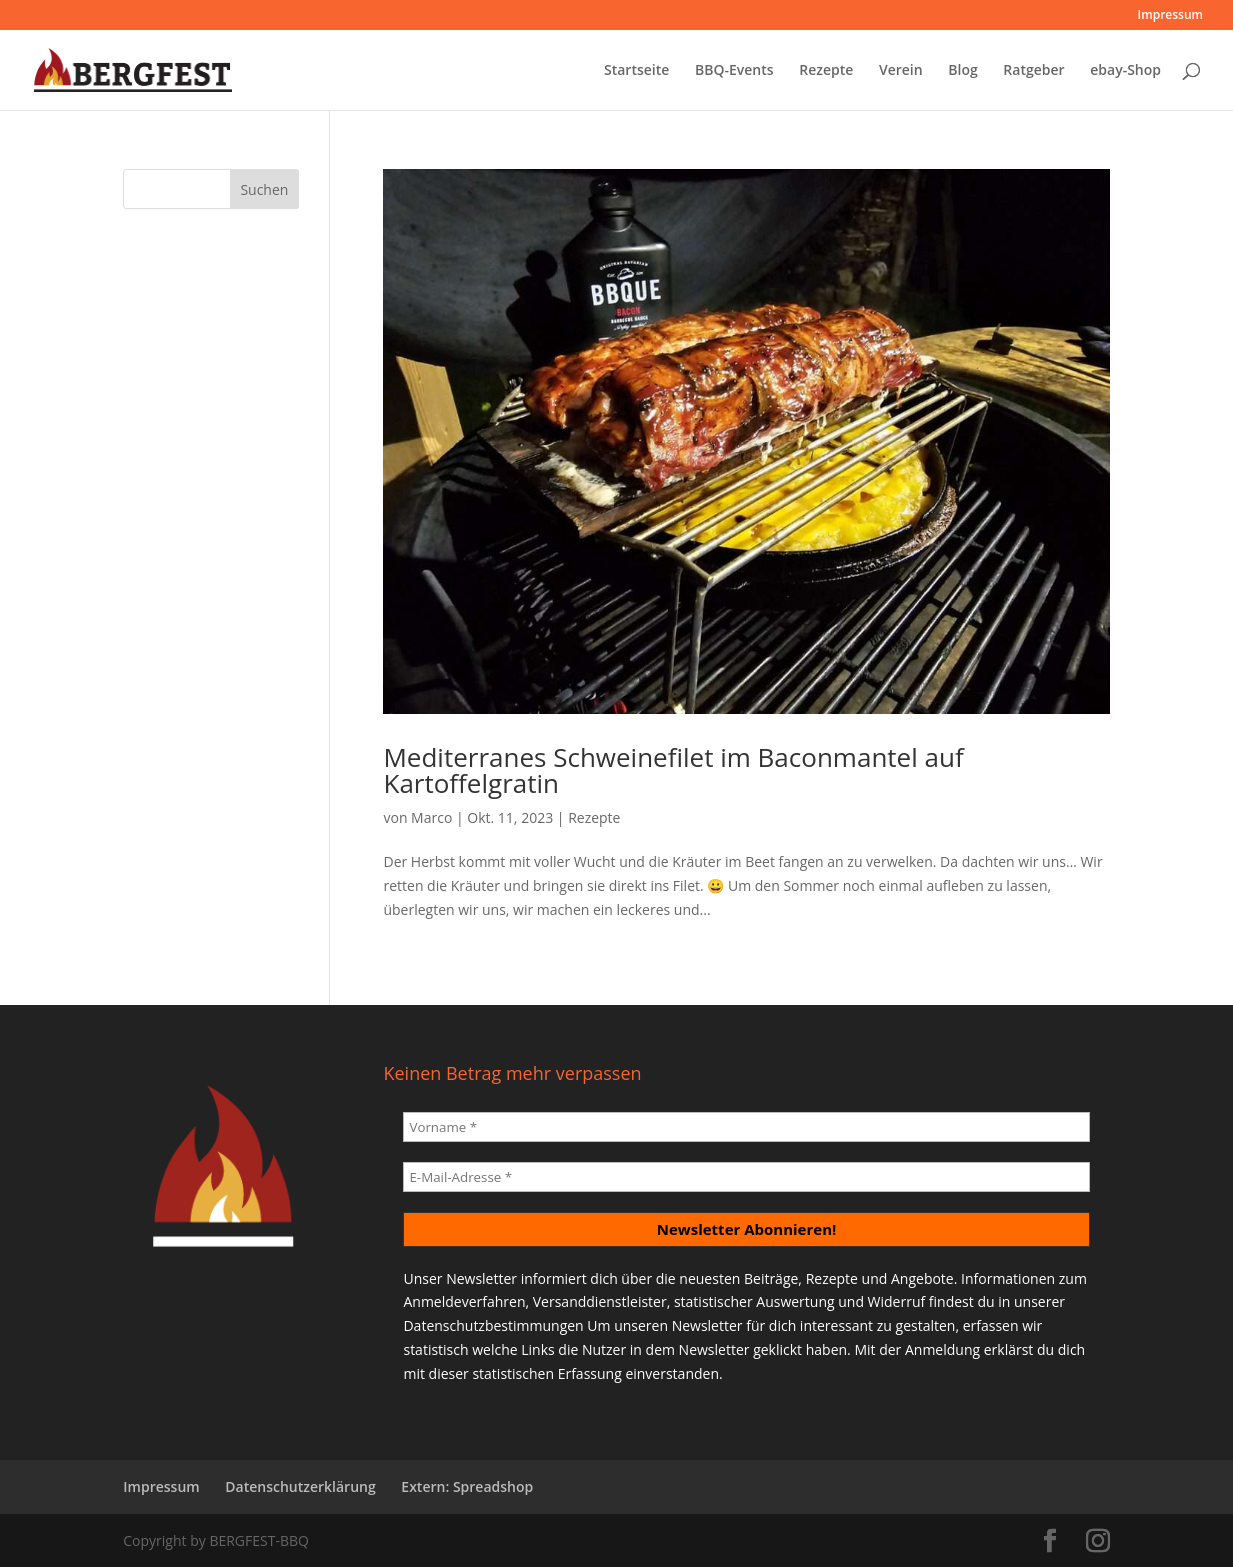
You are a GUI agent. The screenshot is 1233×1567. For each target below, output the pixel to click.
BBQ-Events (734, 71)
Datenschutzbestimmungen (493, 1325)
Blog (962, 71)
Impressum (1170, 16)
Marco (431, 817)
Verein (901, 71)
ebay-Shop (1125, 71)
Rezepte (826, 71)
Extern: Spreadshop (467, 1486)
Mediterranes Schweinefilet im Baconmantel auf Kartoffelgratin (673, 770)
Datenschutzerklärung (300, 1486)
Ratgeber (1033, 71)
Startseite (636, 71)
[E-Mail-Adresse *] (746, 1177)
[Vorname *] (746, 1127)
